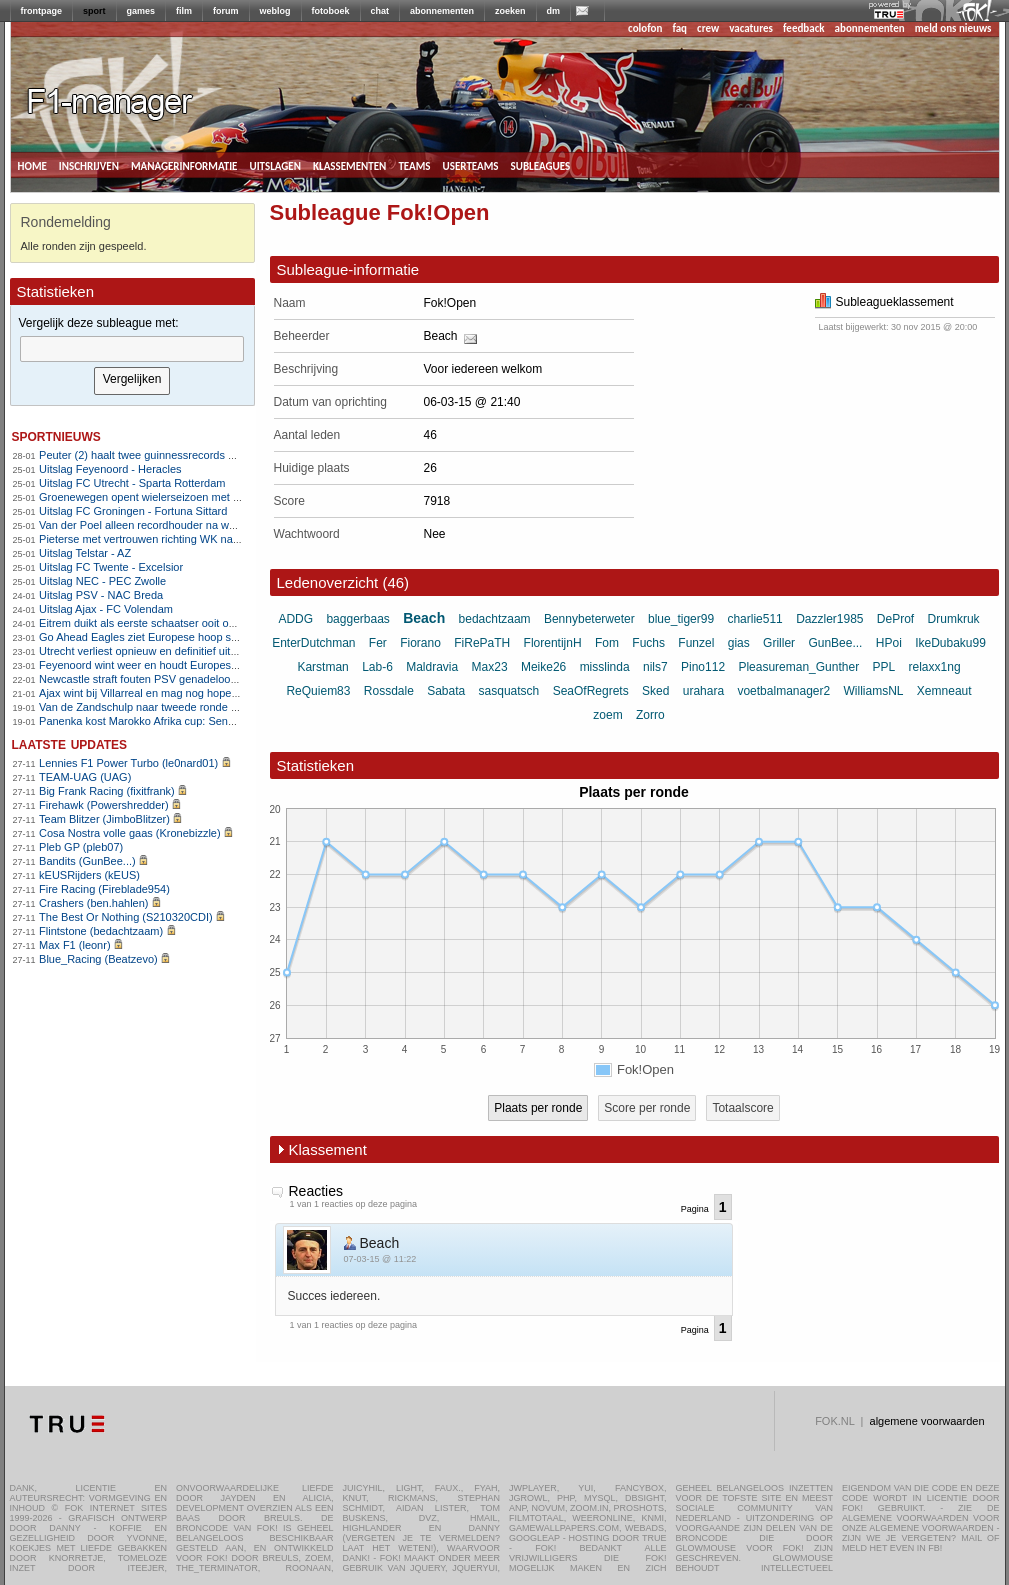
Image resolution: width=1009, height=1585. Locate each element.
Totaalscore (742, 1108)
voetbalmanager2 (783, 691)
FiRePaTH (482, 643)
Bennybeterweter (589, 619)
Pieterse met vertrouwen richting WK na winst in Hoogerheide (189, 539)
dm (554, 11)
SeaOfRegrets (591, 691)
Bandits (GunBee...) (87, 861)
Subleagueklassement (884, 302)
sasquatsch (509, 691)
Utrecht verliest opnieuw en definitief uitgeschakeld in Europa (187, 651)
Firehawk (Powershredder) (104, 805)
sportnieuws (56, 435)
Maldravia (432, 667)
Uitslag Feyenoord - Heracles (110, 469)
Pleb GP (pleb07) (81, 847)
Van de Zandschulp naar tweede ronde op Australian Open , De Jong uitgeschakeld (242, 707)
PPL (884, 667)
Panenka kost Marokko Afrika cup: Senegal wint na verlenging (189, 721)
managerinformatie (184, 165)
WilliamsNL (874, 691)
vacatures (751, 28)
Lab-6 (377, 667)
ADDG (295, 619)
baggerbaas (357, 619)
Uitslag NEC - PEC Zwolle (102, 581)
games (141, 11)
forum (226, 11)
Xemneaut (944, 691)
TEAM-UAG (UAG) (85, 777)
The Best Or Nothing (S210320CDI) (126, 917)
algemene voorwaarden (927, 1421)
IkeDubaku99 (950, 643)
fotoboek (331, 11)
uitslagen (275, 165)
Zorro (650, 715)
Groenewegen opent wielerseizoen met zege (148, 497)
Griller (779, 643)
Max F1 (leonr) (75, 945)
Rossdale (389, 691)
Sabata (446, 691)
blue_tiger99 (681, 619)
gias (739, 643)
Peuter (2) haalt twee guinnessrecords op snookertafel (171, 455)
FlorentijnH (553, 643)
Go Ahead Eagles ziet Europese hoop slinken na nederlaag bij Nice (202, 637)
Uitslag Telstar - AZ (85, 553)
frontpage (42, 11)
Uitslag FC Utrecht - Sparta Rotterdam (132, 483)
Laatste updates (70, 743)
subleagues (541, 165)
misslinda (605, 667)
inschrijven (89, 165)
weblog (275, 11)
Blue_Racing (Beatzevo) (98, 959)
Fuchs (648, 643)
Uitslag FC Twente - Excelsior (111, 567)
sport (94, 11)
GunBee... (835, 643)
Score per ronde (647, 1108)
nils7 (655, 667)
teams (414, 165)
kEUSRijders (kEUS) (89, 875)
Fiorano (420, 643)
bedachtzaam (495, 619)
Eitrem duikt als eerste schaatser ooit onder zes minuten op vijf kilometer (215, 623)
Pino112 (703, 667)
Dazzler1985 (829, 619)
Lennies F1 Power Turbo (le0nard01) (128, 763)
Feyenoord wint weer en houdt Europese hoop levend (169, 665)
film (184, 11)
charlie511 (754, 619)
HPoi (889, 643)
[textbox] (132, 349)
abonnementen (442, 11)
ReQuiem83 (318, 691)
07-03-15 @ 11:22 (380, 1259)
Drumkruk (954, 619)
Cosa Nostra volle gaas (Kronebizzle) (130, 833)
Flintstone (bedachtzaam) (101, 931)
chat (380, 11)
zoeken (510, 11)
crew (708, 28)
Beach (441, 336)
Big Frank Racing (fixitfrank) (107, 791)
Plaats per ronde (538, 1108)
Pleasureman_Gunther (798, 667)
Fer (378, 643)
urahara (703, 691)
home (32, 165)
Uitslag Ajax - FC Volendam (106, 609)
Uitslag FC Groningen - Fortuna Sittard (133, 511)
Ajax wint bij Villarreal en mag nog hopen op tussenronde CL (186, 693)
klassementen (349, 165)
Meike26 (543, 667)
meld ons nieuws (953, 28)
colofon (645, 28)
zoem (607, 715)
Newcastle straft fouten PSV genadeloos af (143, 679)
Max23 (490, 667)
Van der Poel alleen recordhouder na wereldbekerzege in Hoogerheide (210, 525)
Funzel (696, 643)
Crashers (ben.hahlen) (93, 903)
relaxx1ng (935, 667)
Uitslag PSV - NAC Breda (101, 595)
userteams (471, 165)
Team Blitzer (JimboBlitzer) (104, 819)
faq (679, 28)
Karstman (322, 667)
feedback (803, 28)
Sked (655, 691)
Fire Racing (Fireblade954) (104, 889)
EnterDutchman (313, 643)
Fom (607, 643)
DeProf (895, 619)
